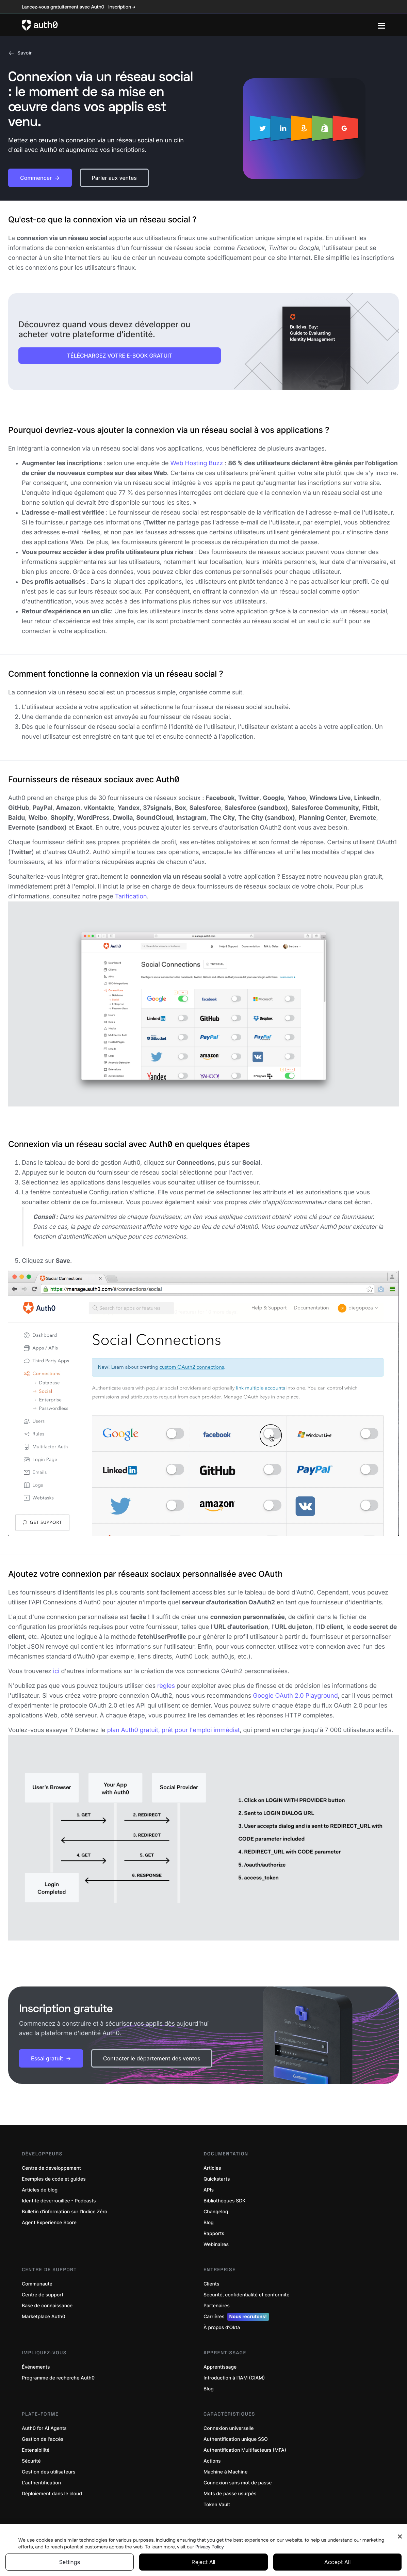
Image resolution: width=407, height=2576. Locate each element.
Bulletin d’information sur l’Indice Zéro (64, 2212)
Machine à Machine (225, 2472)
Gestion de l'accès (42, 2439)
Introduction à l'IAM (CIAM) (234, 2378)
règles (166, 1686)
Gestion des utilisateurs (49, 2472)
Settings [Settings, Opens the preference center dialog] (69, 2562)
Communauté (37, 2284)
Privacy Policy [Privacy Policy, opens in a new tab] (209, 2546)
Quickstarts (217, 2179)
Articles (212, 2168)
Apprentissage (220, 2367)
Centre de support (42, 2295)
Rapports (214, 2233)
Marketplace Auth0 (43, 2317)
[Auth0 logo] (200, 25)
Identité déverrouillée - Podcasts (59, 2201)
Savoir (20, 53)
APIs (209, 2190)
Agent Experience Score (49, 2223)
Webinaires (216, 2244)
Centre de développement (51, 2168)
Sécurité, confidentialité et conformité (246, 2295)
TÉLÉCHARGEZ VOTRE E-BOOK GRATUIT (120, 355)
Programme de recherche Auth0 (58, 2378)
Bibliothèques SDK (225, 2201)
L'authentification (41, 2483)
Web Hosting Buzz (196, 463)
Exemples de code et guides (54, 2179)
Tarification (131, 896)
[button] (40, 178)
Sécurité (31, 2461)
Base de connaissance (47, 2306)
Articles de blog (40, 2190)
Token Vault (217, 2505)
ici (56, 1671)
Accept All (337, 2562)
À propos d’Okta (222, 2327)
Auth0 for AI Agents (44, 2428)
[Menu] (381, 25)
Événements (36, 2367)
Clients (211, 2284)
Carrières (236, 2317)
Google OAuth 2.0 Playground (295, 1695)
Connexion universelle (229, 2428)
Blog (209, 2223)
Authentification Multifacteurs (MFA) (245, 2450)
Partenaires (217, 2306)
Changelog (216, 2212)
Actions (212, 2461)
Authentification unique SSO (236, 2439)
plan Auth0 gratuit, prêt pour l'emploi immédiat (173, 1730)
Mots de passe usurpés (230, 2494)
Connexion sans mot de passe (238, 2483)
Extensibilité (35, 2450)
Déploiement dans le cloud (52, 2494)
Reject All (203, 2562)
